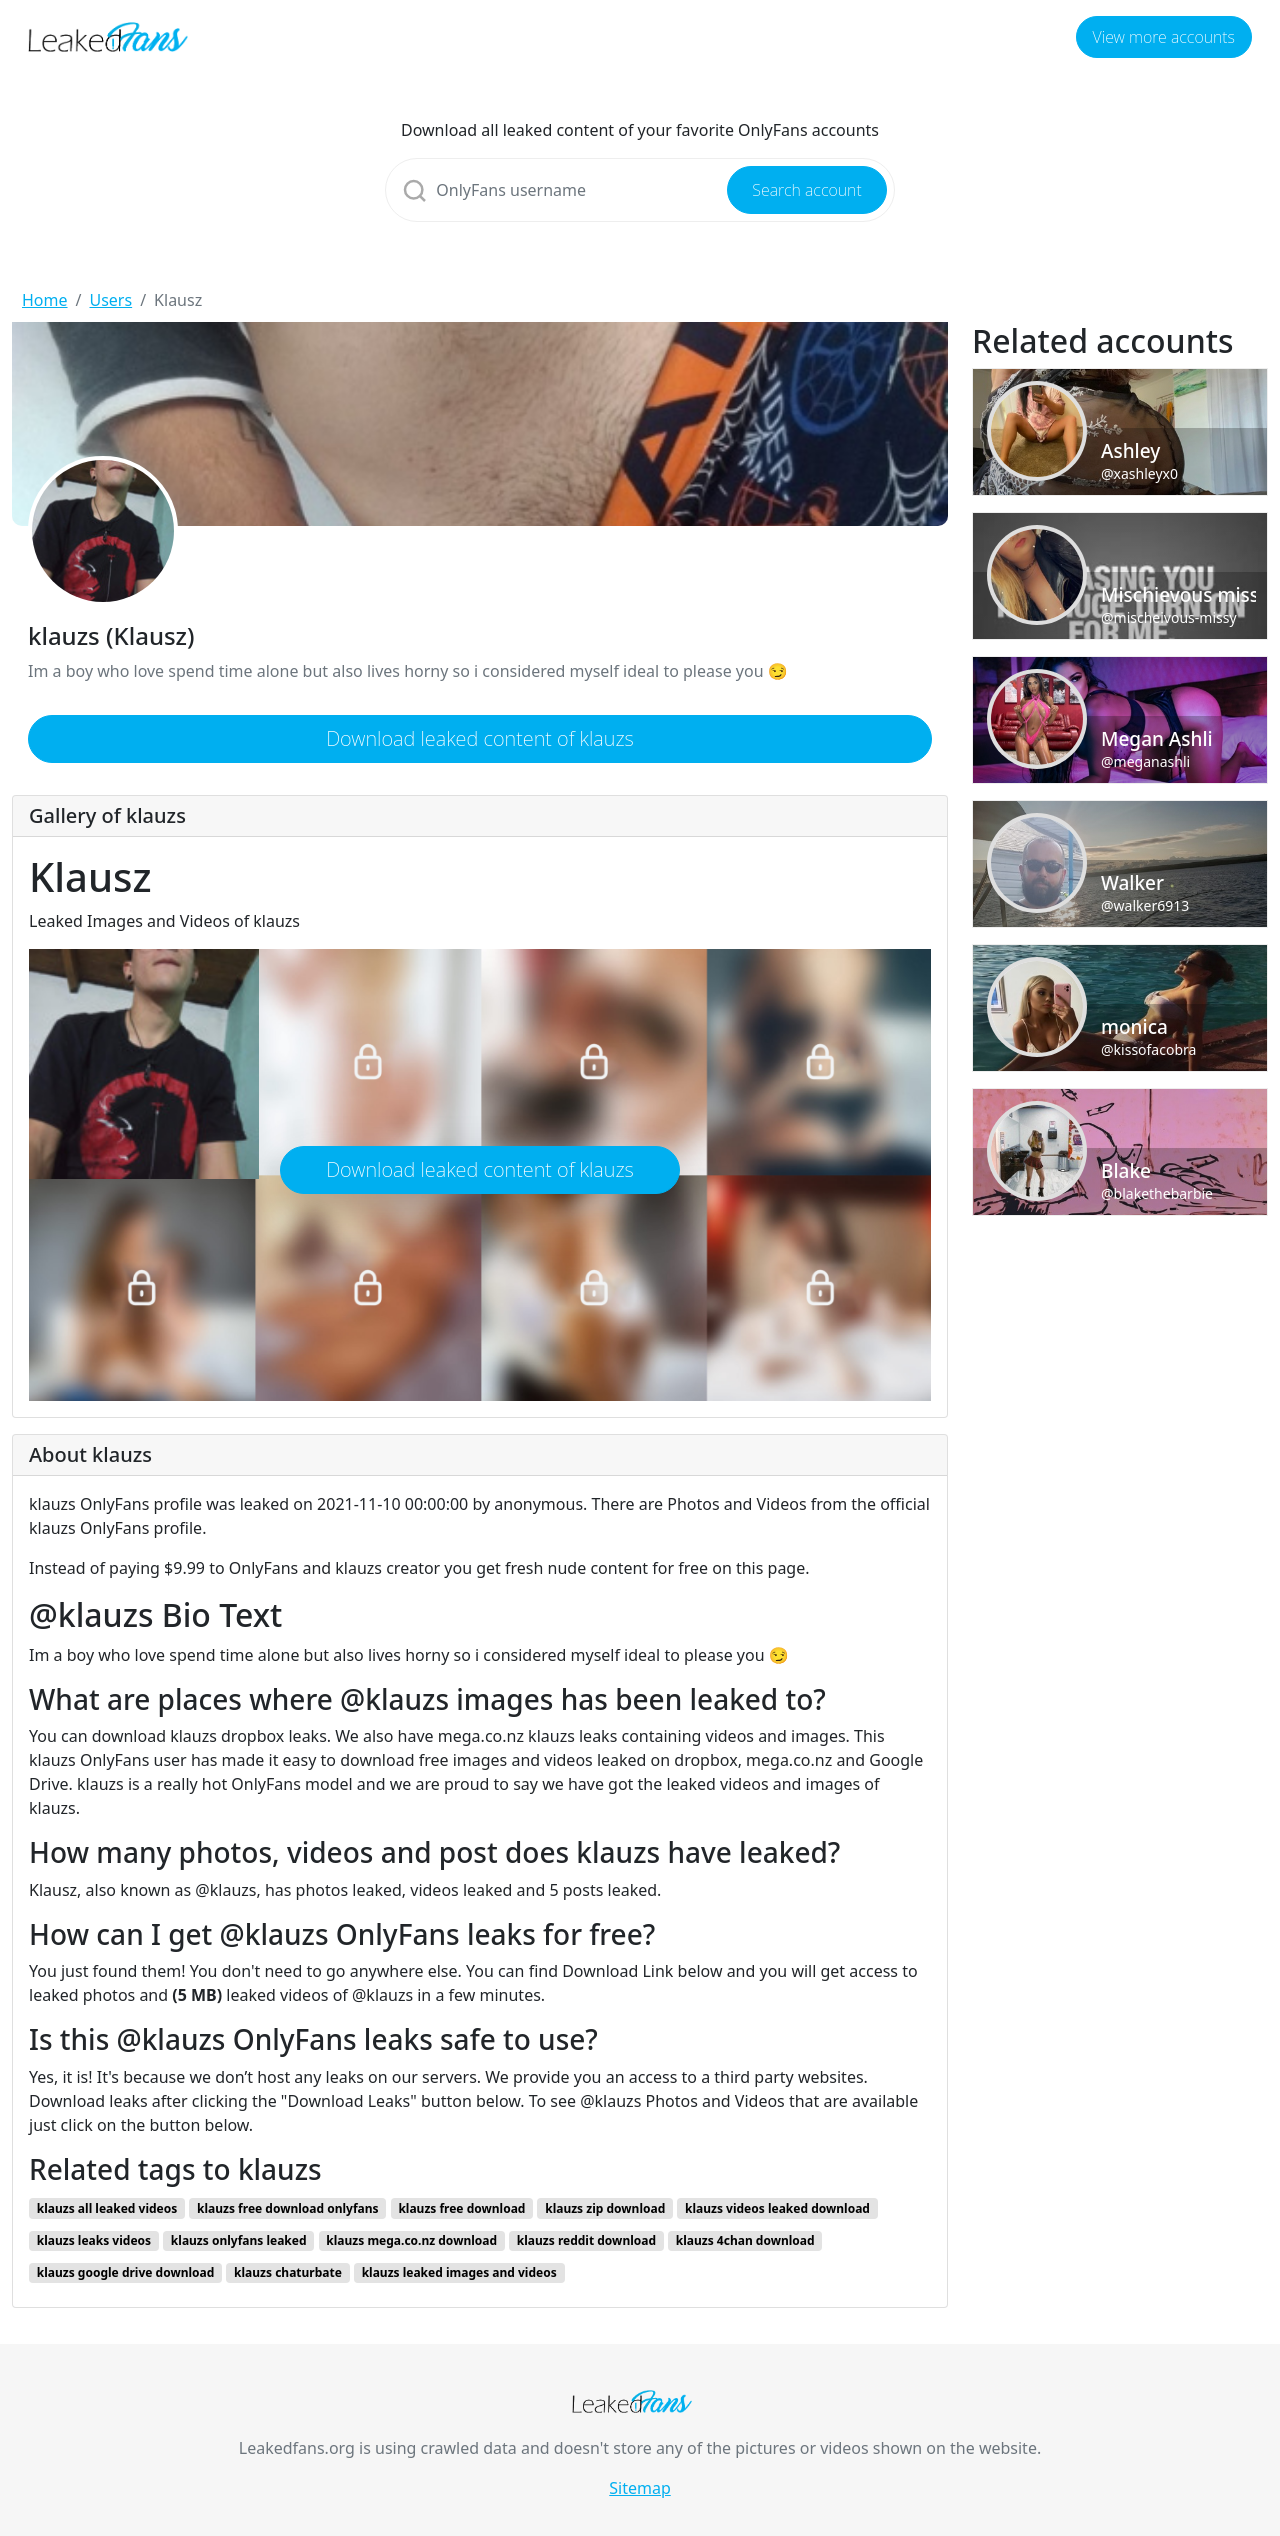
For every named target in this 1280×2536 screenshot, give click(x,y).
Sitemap (640, 2488)
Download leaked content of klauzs (480, 738)
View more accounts (1164, 37)
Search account (806, 190)
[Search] (639, 190)
